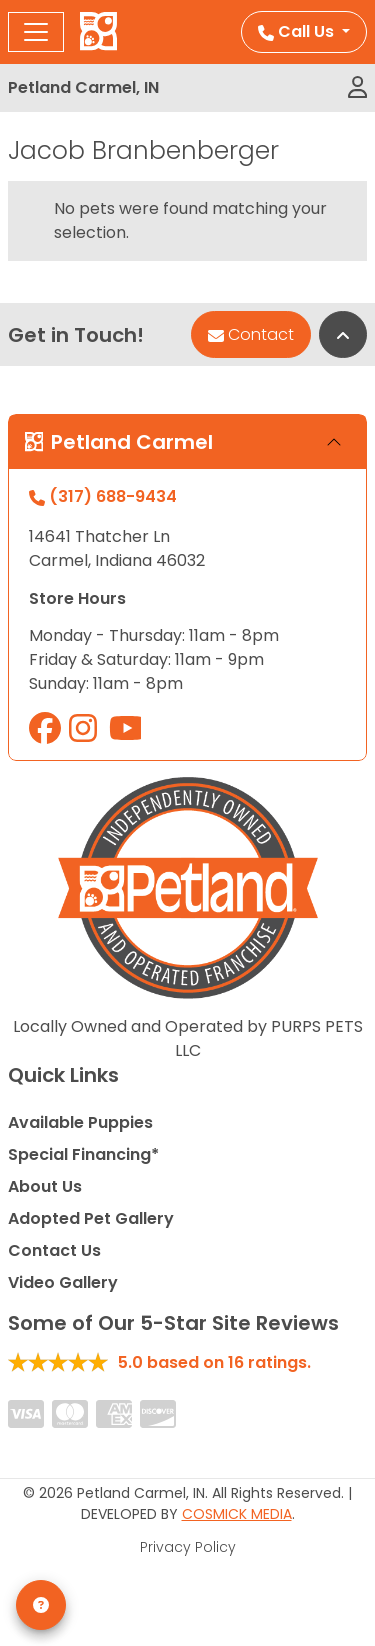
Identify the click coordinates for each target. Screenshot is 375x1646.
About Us (45, 1186)
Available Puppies (80, 1122)
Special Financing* (83, 1154)
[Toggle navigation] (36, 32)
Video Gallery (63, 1282)
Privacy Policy (188, 1547)
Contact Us (54, 1250)
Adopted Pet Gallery (91, 1218)
